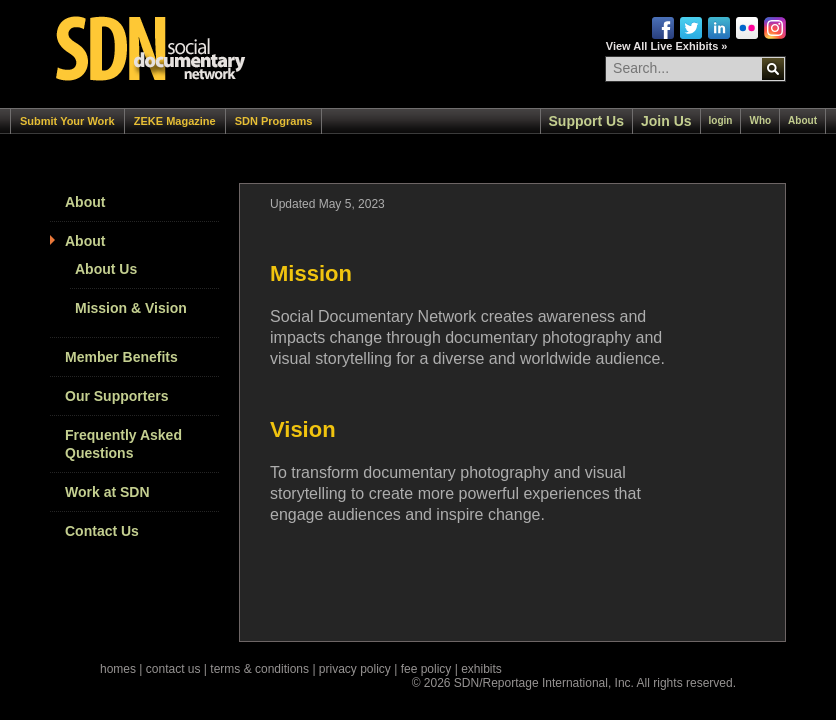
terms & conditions (259, 669)
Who (760, 120)
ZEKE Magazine (175, 121)
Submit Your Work (67, 121)
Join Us (666, 121)
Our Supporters (116, 396)
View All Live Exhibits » (667, 46)
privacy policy (355, 669)
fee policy (426, 669)
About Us (106, 269)
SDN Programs (274, 121)
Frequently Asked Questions (123, 444)
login (721, 120)
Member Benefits (121, 357)
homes (118, 669)
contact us (173, 669)
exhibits (481, 669)
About (802, 120)
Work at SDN (107, 492)
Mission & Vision (131, 308)
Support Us (586, 121)
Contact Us (102, 531)
